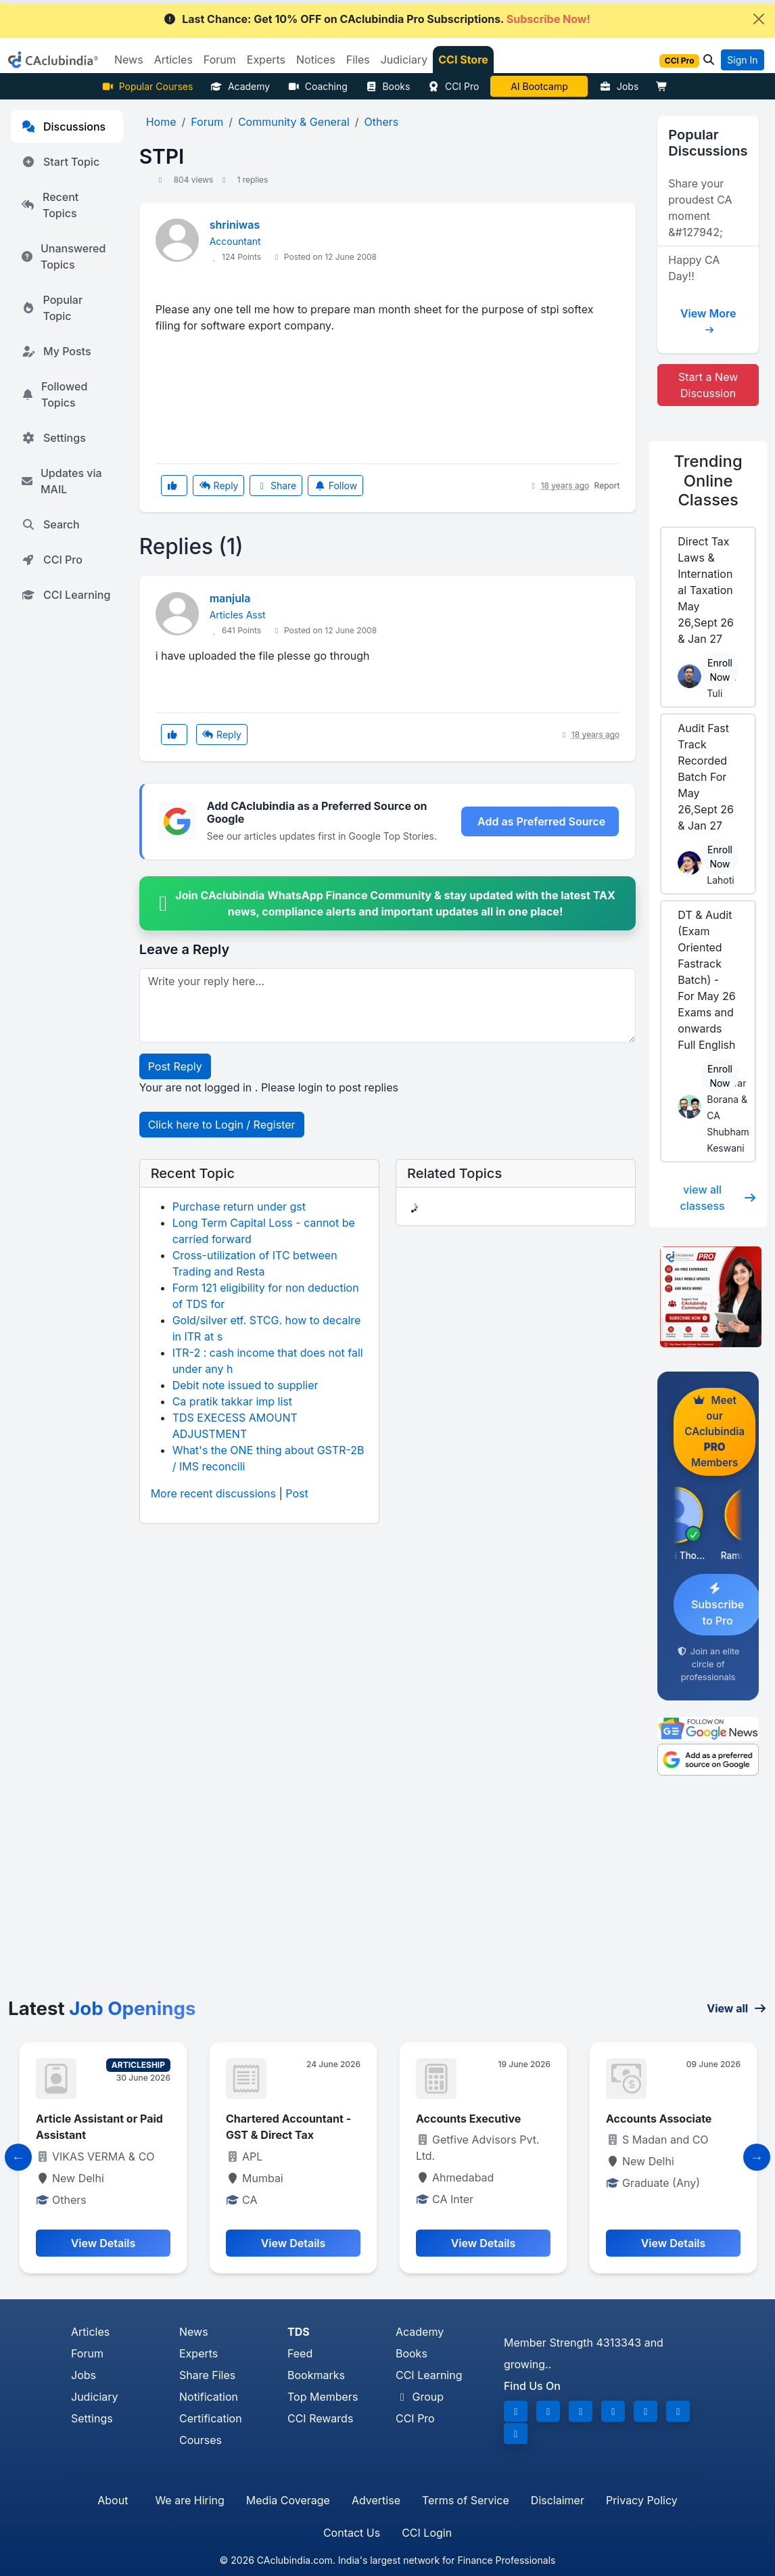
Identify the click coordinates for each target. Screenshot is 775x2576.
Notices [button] (315, 59)
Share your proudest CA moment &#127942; (700, 208)
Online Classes (708, 480)
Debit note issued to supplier (245, 1385)
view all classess (718, 1198)
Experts (198, 2353)
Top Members (322, 2396)
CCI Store (463, 59)
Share (276, 485)
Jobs (618, 86)
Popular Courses (147, 86)
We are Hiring (189, 2500)
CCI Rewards (320, 2418)
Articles (90, 2331)
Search (51, 524)
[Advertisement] (387, 1896)
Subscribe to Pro (717, 1605)
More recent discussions (213, 1493)
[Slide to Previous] (18, 2157)
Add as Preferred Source (541, 821)
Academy (240, 86)
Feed (299, 2353)
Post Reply (175, 1066)
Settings (54, 438)
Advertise (376, 2500)
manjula (230, 598)
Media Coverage (288, 2500)
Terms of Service (465, 2500)
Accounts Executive (468, 2118)
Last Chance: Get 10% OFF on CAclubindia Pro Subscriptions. (376, 19)
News (193, 2331)
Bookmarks (316, 2375)
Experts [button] (266, 59)
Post (296, 1493)
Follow (335, 485)
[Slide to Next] (756, 2157)
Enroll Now (719, 670)
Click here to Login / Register (222, 1124)
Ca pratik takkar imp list (232, 1401)
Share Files (207, 2375)
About (112, 2500)
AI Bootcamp (539, 86)
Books (387, 86)
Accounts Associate (658, 2118)
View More (708, 318)
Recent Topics (50, 205)
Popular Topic (52, 308)
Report (607, 485)
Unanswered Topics (63, 256)
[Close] (759, 19)
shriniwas (235, 224)
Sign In (742, 60)
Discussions (63, 126)
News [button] (128, 59)
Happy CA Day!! (694, 268)
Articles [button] (173, 59)
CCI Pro (453, 86)
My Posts (56, 351)
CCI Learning (66, 595)
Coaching (317, 86)
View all (737, 2008)
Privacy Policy (642, 2500)
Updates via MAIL (62, 481)
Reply (218, 485)
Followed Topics (54, 394)
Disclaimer (557, 2500)
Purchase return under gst (239, 1206)
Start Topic (60, 161)
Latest (101, 2008)
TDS (298, 2331)
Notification (208, 2396)
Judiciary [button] (404, 59)
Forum (87, 2353)
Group (420, 2396)
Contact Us (351, 2532)
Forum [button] (220, 59)
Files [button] (358, 59)
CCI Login (427, 2532)
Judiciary (94, 2396)
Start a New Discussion (708, 385)
